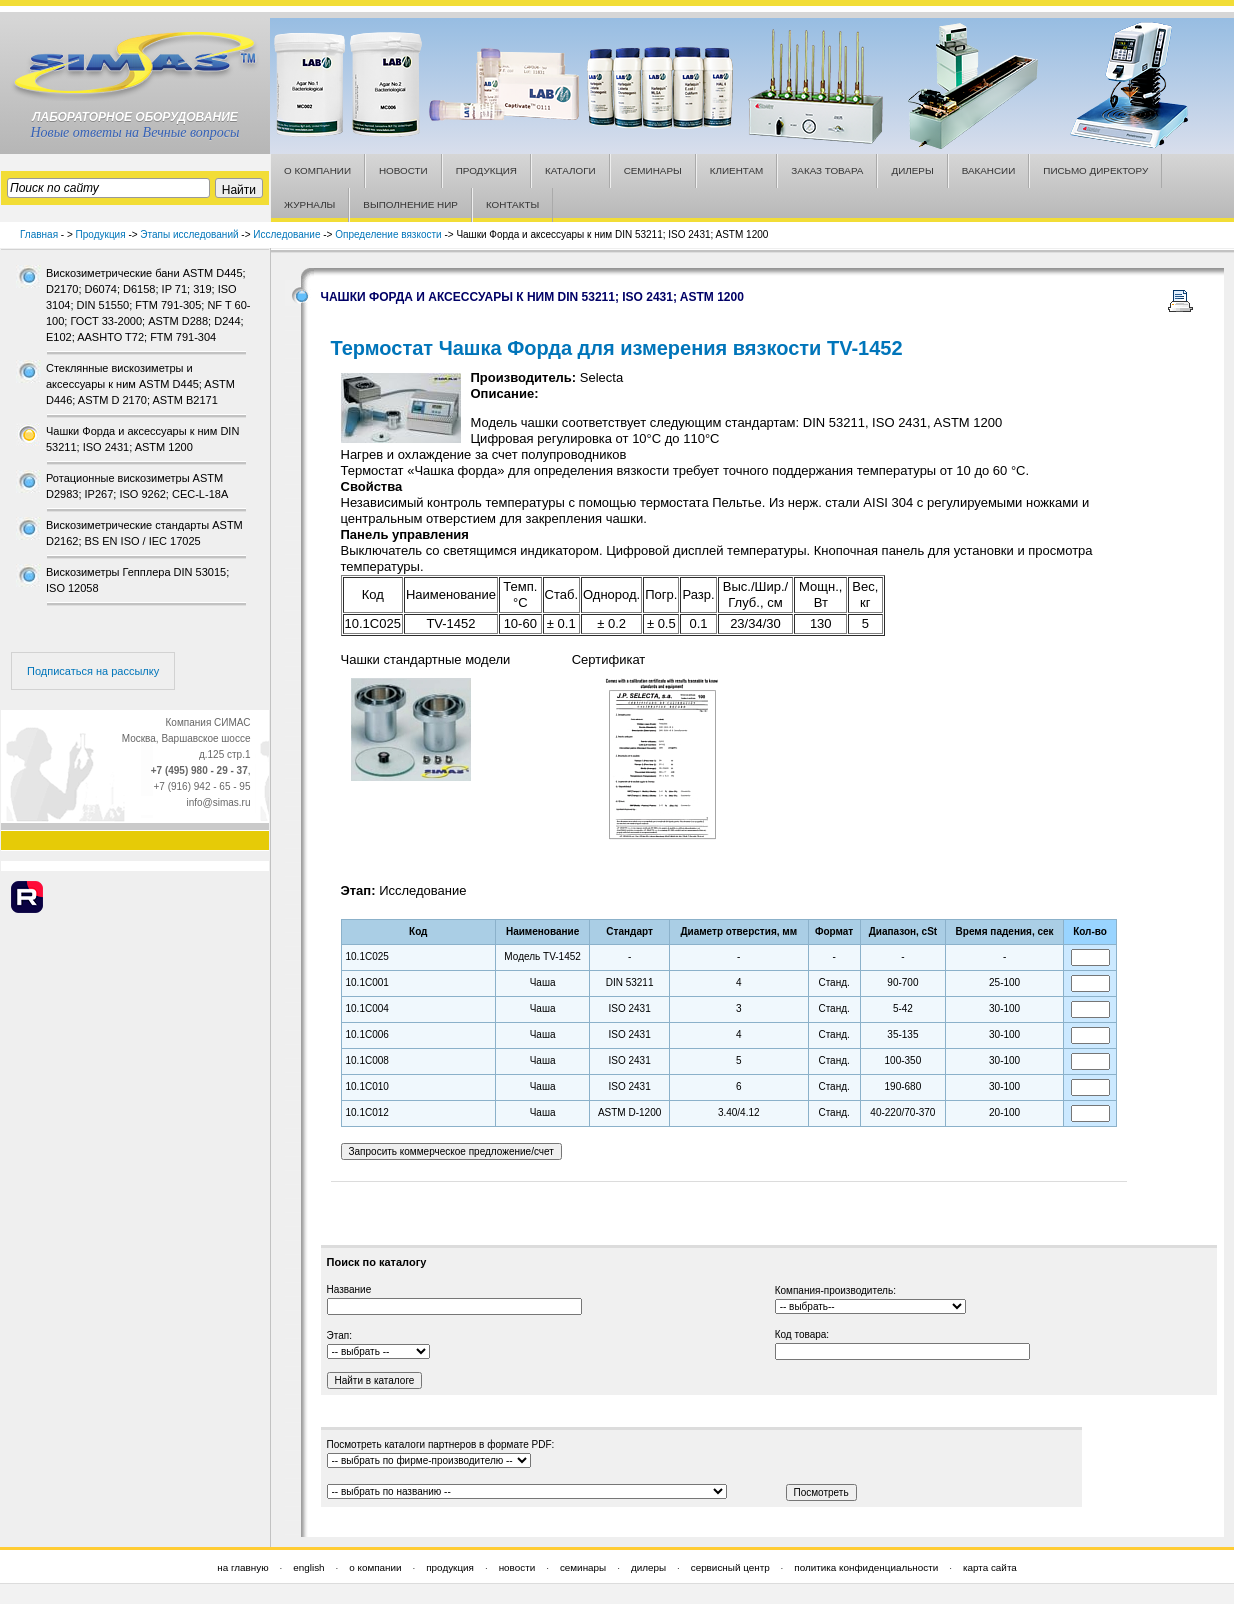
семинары (583, 1567)
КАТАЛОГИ (570, 170)
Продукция (101, 234)
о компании (375, 1567)
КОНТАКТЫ (512, 204)
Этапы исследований (189, 234)
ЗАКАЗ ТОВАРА (827, 170)
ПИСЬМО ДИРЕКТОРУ (1095, 170)
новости (517, 1567)
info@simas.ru (218, 802)
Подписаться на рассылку (93, 671)
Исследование (286, 234)
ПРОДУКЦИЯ (486, 170)
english (308, 1567)
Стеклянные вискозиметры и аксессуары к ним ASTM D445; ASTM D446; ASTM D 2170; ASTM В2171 (140, 384)
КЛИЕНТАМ (737, 170)
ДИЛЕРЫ (912, 170)
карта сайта (990, 1567)
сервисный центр (730, 1567)
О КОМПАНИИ (317, 170)
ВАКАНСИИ (989, 170)
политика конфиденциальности (866, 1567)
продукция (450, 1567)
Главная (39, 234)
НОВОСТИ (403, 170)
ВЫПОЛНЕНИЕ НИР (410, 204)
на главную (242, 1567)
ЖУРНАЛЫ (309, 204)
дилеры (648, 1567)
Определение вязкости (388, 234)
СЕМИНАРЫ (653, 170)
